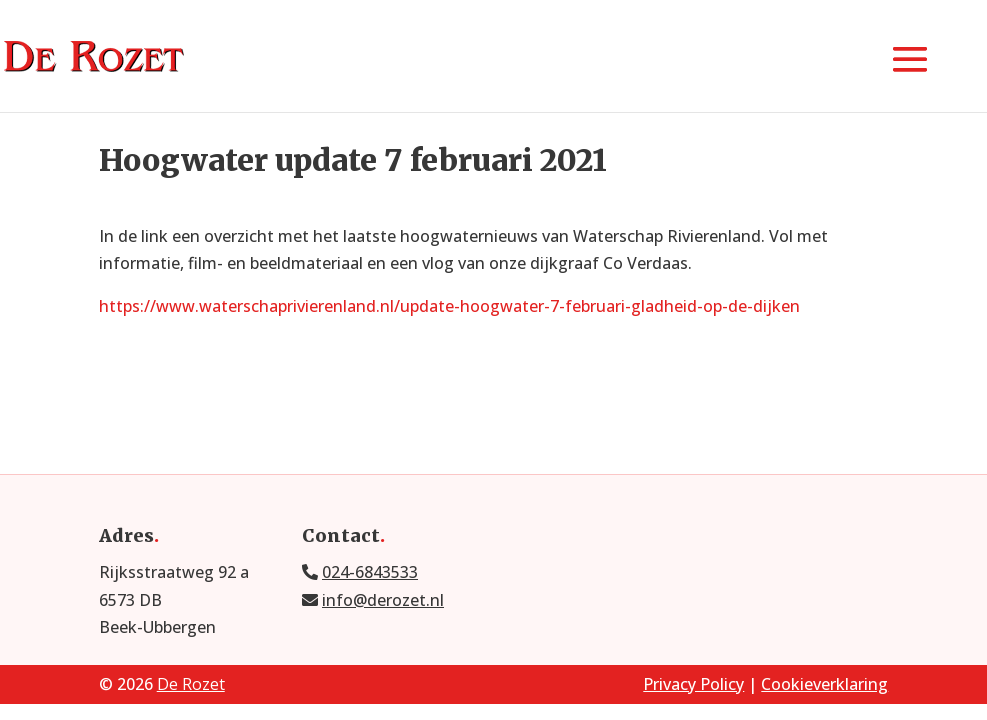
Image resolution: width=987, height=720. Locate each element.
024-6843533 (370, 572)
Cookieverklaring (824, 684)
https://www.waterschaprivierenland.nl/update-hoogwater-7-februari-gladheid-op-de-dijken (449, 306)
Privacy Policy (693, 684)
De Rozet (191, 684)
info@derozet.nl (383, 600)
